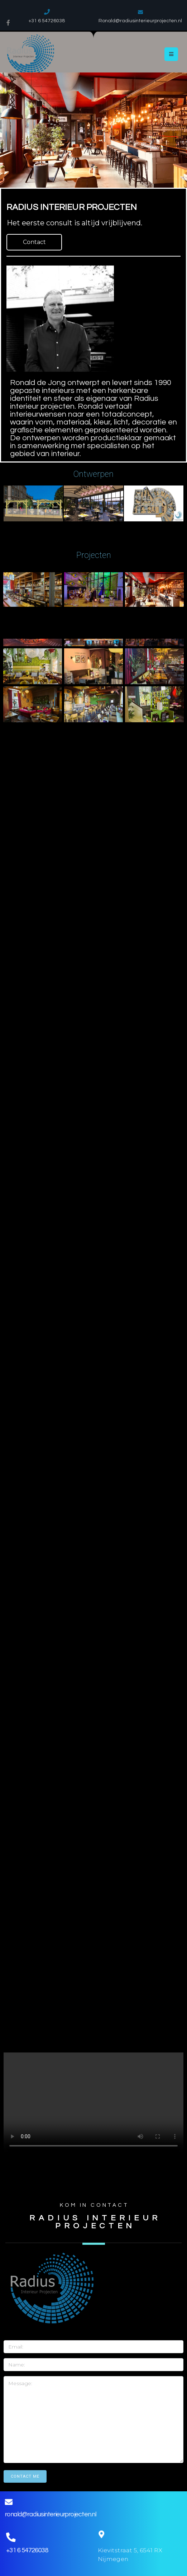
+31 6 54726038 (25, 2550)
